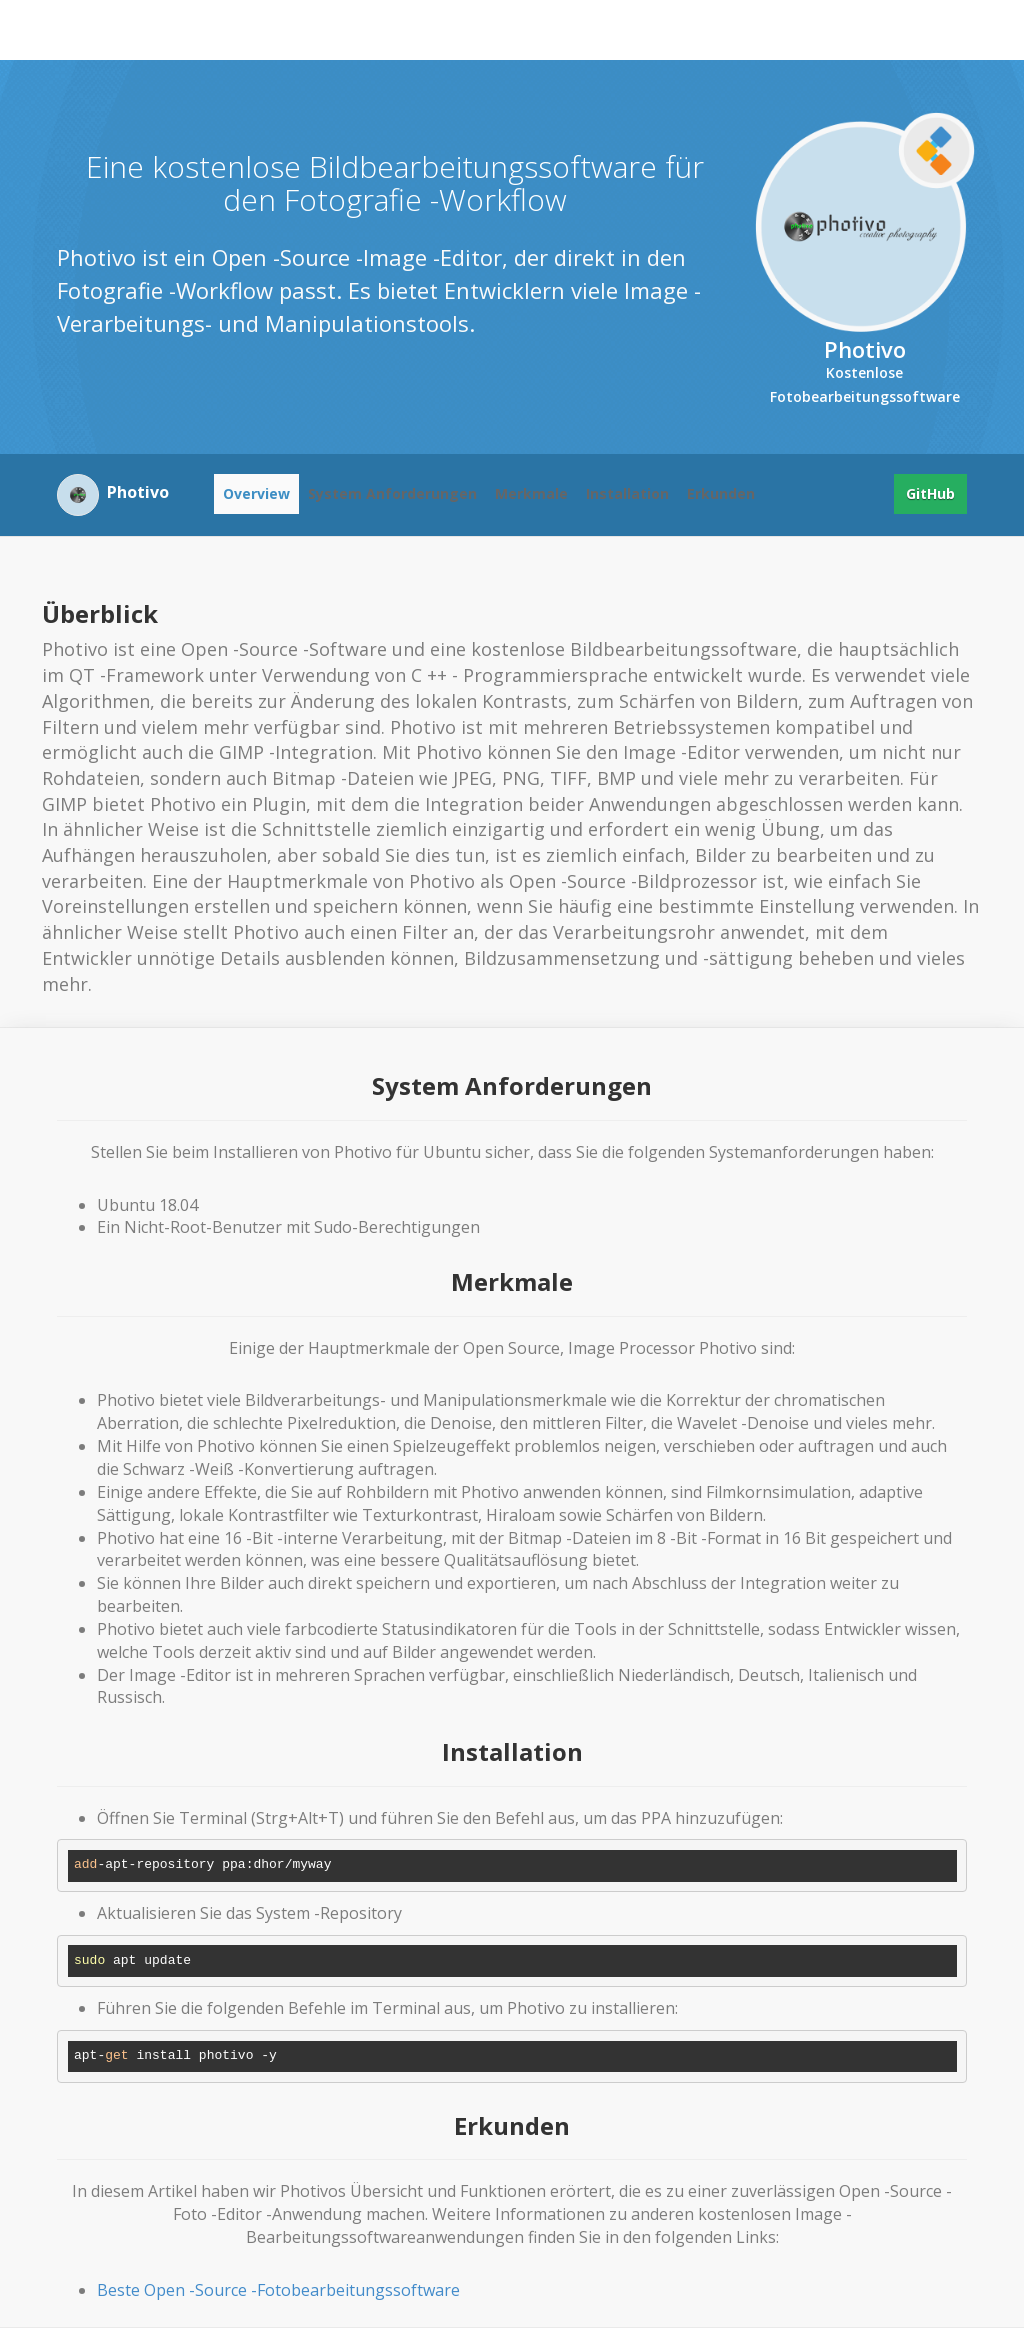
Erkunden (721, 493)
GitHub (930, 493)
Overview (256, 493)
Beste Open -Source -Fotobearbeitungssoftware (278, 2290)
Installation (627, 493)
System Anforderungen (392, 493)
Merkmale (531, 493)
